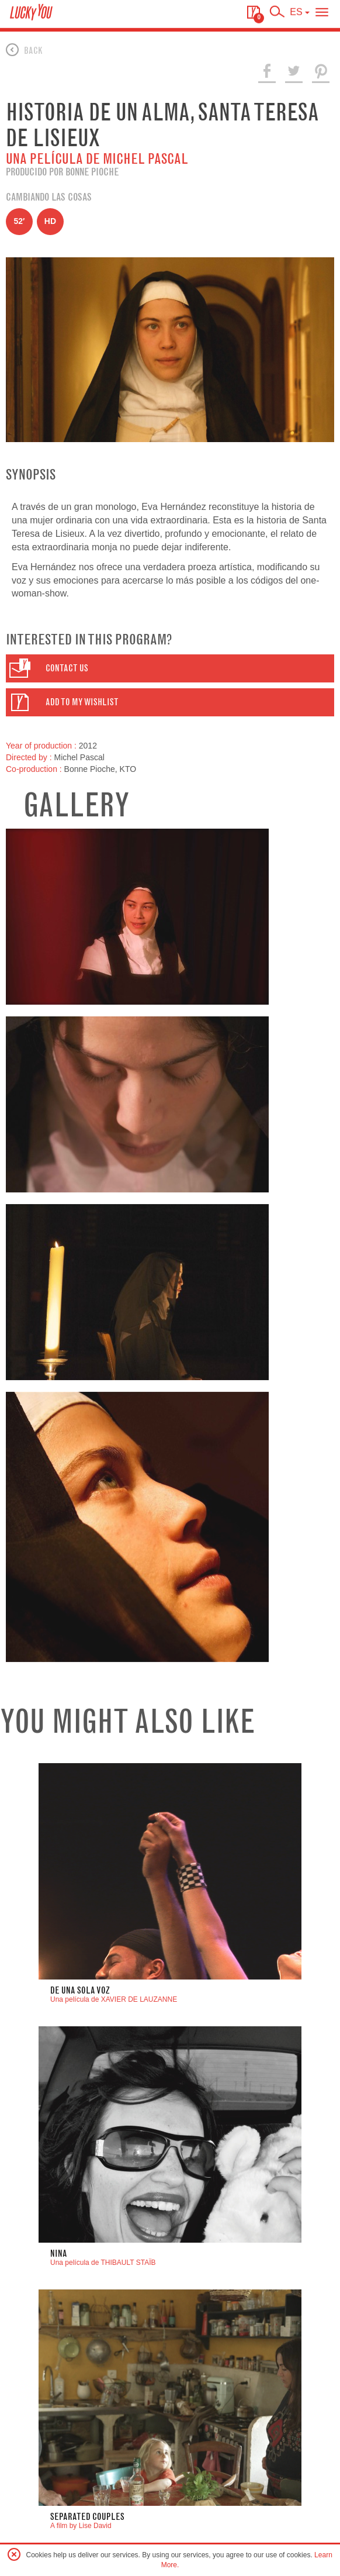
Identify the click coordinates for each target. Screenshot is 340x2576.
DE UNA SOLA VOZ (80, 1990)
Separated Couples (87, 2516)
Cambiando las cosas (49, 197)
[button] (170, 668)
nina (58, 2253)
